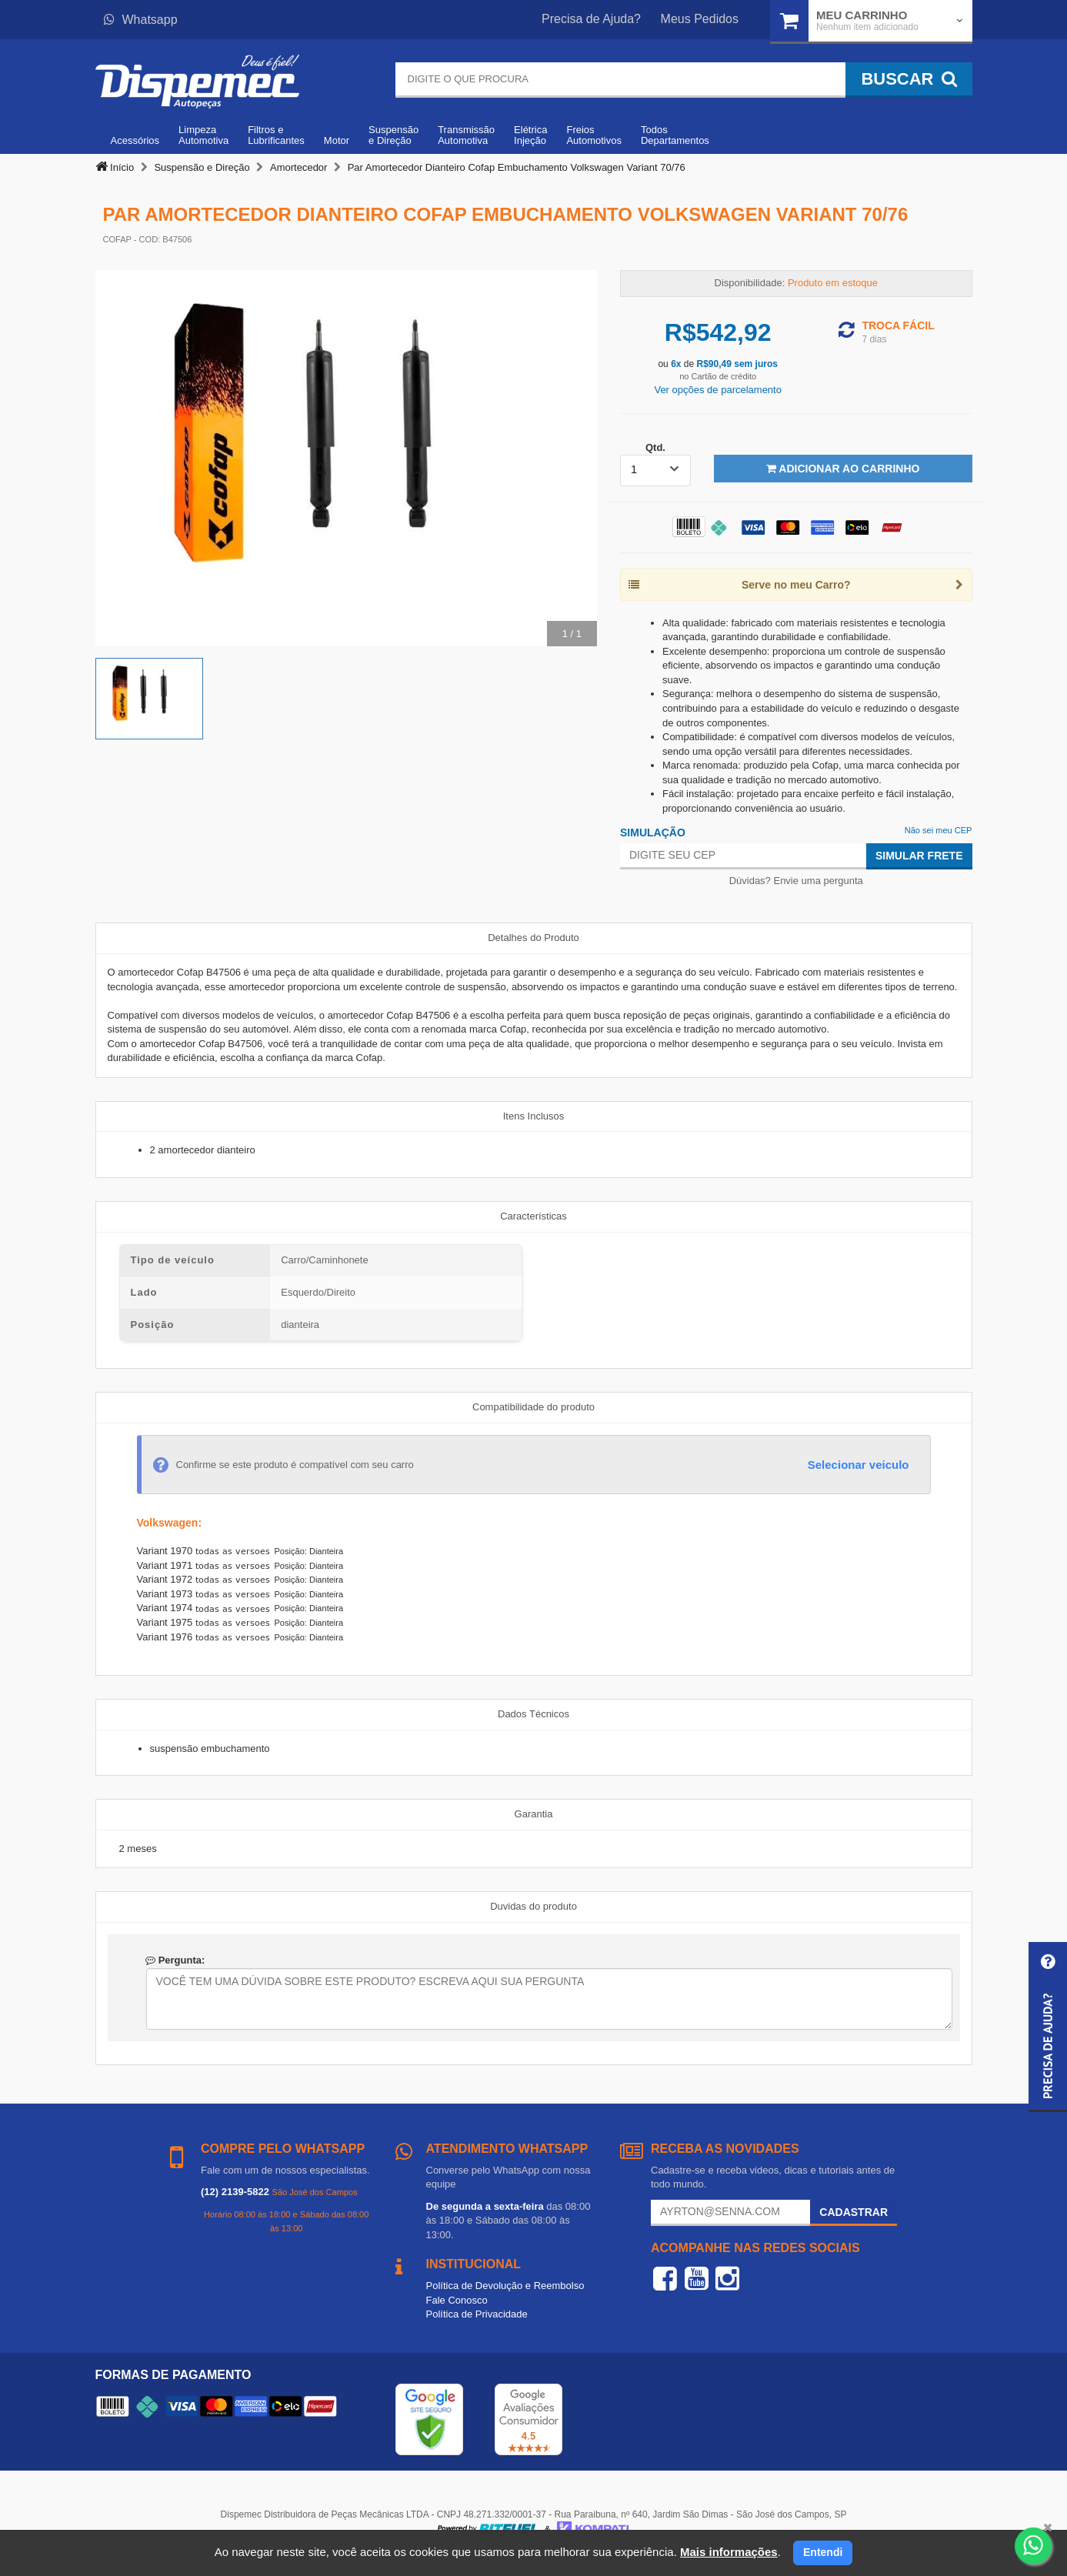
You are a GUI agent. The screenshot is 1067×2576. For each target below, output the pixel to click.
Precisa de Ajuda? (591, 18)
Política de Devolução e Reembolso (505, 2285)
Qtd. (655, 447)
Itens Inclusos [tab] (534, 1116)
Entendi (822, 2552)
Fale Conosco (457, 2300)
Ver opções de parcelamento (718, 389)
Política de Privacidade (477, 2314)
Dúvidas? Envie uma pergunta (796, 880)
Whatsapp (141, 19)
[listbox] (655, 470)
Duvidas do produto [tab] (533, 1906)
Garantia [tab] (534, 1814)
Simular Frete (919, 855)
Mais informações (729, 2551)
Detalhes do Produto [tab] (533, 937)
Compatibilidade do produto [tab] (533, 1407)
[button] (1048, 2027)
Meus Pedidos (700, 18)
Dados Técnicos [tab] (533, 1714)
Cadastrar (853, 2212)
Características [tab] (533, 1216)
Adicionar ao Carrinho (842, 468)
